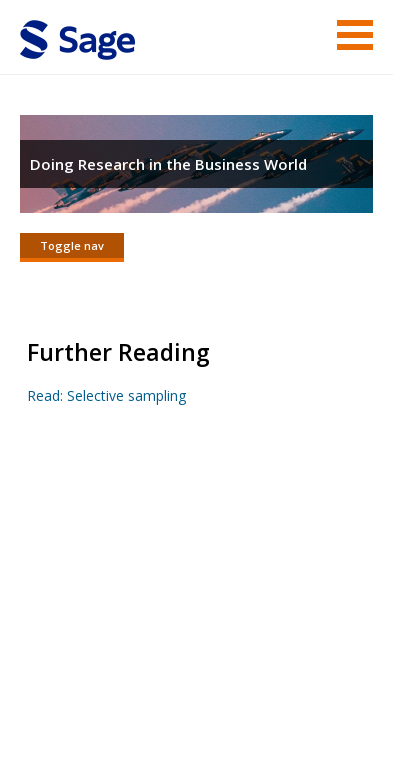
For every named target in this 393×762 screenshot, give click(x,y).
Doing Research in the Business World (168, 164)
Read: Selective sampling (106, 395)
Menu (355, 35)
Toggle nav (72, 245)
